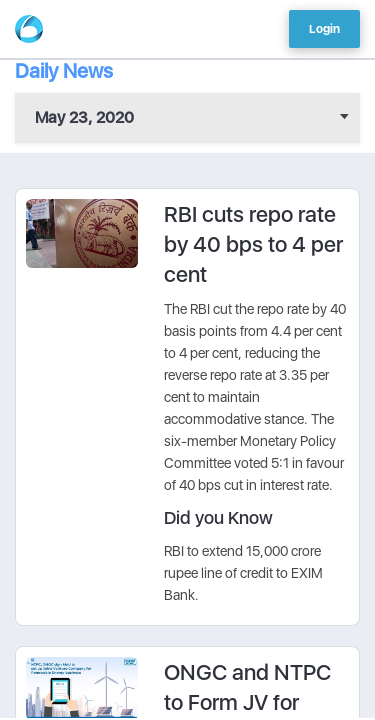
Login (324, 29)
